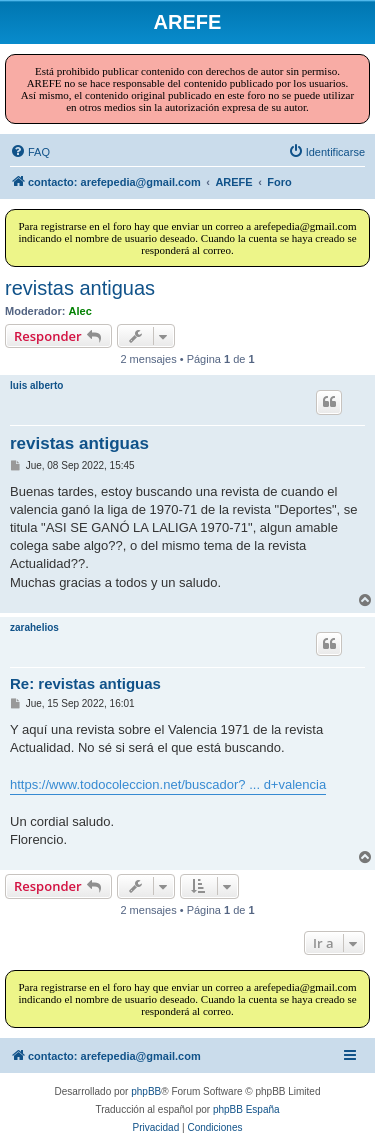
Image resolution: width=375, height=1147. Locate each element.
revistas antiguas (80, 288)
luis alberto (36, 385)
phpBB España (246, 1109)
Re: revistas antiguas (85, 683)
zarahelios (34, 627)
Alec (80, 311)
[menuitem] (30, 152)
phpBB (146, 1091)
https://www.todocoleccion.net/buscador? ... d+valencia (168, 784)
